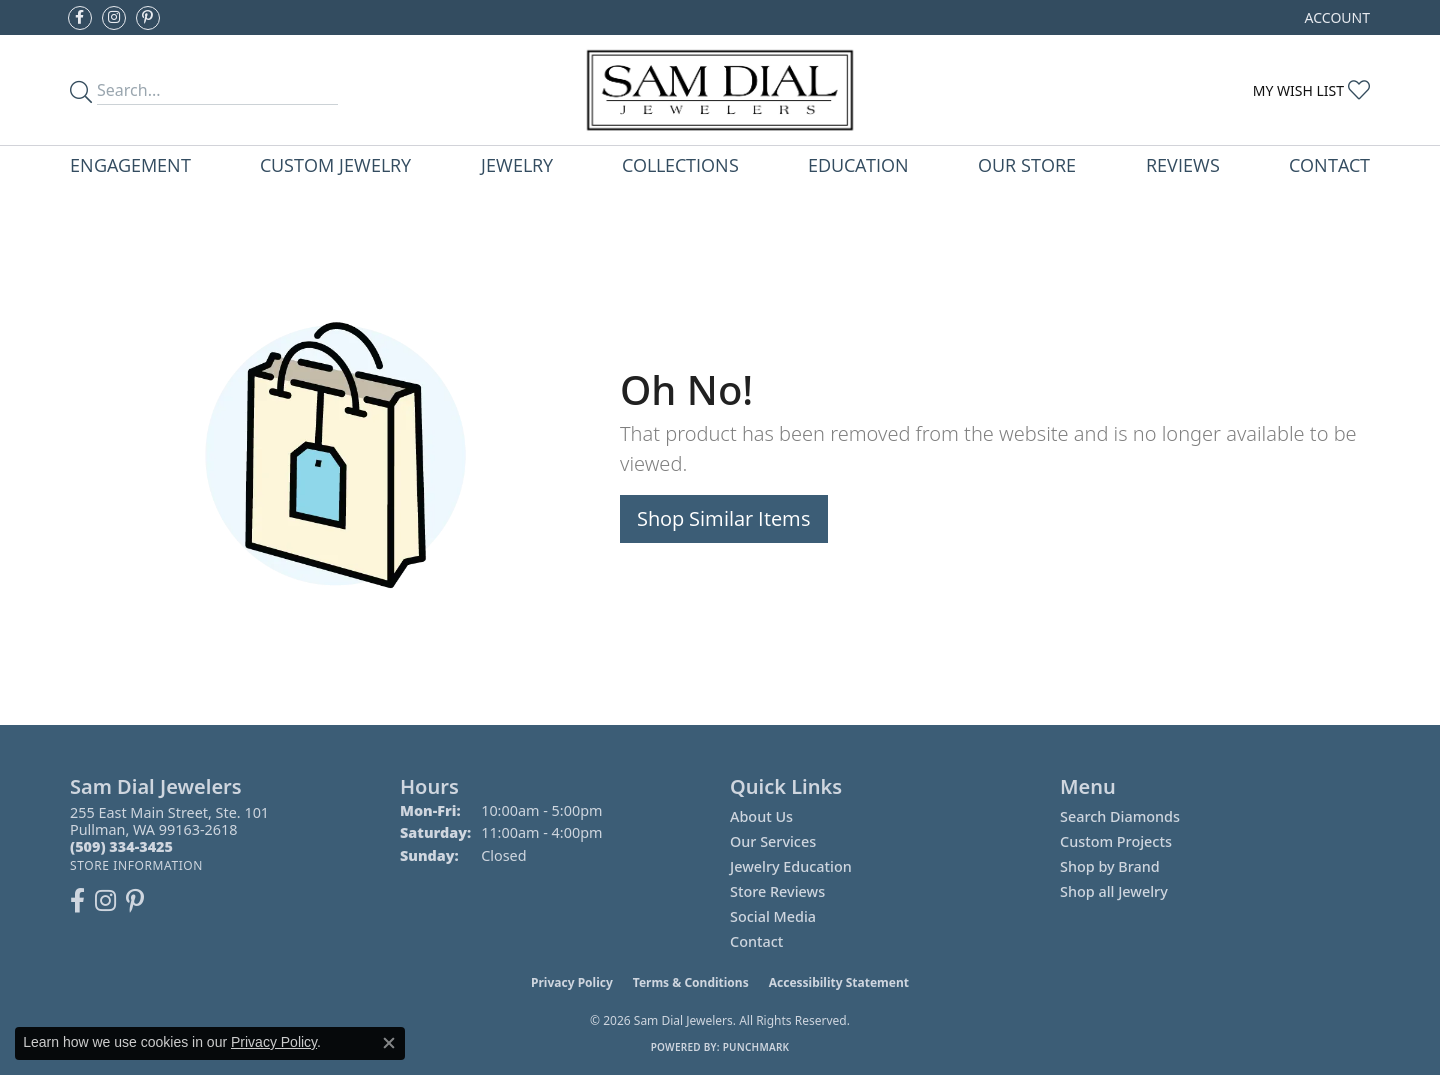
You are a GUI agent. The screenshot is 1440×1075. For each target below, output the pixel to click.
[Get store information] (136, 865)
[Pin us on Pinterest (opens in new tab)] (148, 18)
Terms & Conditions (691, 982)
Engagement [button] (130, 164)
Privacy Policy (572, 982)
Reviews (1183, 164)
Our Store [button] (1027, 164)
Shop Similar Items (724, 518)
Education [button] (858, 164)
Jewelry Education (791, 866)
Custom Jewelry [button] (335, 164)
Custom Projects (1116, 841)
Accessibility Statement (839, 982)
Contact (1329, 164)
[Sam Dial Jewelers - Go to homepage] (719, 90)
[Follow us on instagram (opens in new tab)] (114, 18)
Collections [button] (680, 164)
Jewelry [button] (517, 164)
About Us (761, 816)
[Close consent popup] (389, 1043)
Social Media (773, 916)
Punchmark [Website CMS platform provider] (756, 1047)
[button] (1335, 17)
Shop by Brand (1110, 866)
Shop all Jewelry (1114, 891)
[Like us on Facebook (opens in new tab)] (80, 18)
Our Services (773, 841)
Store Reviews (777, 891)
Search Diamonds (1120, 816)
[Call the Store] (121, 846)
